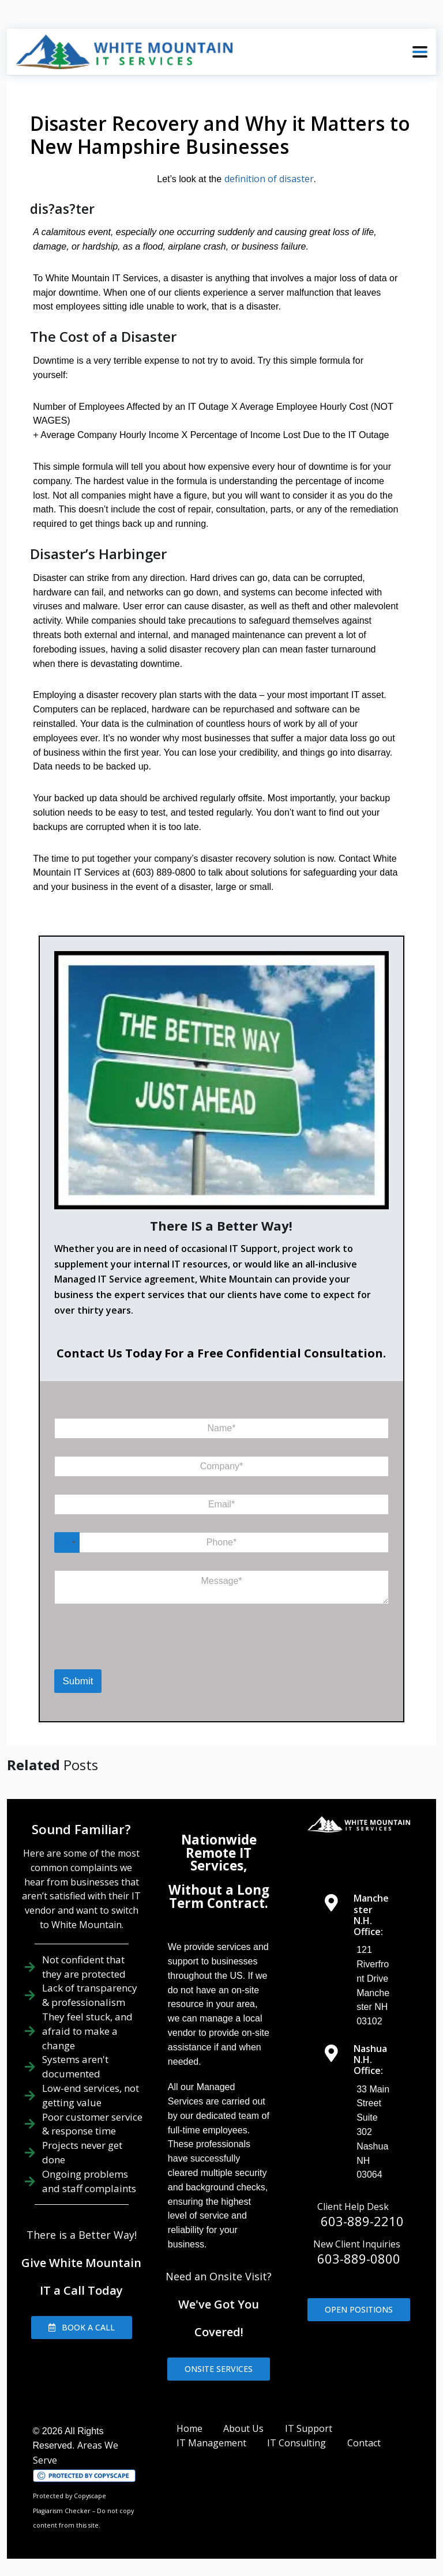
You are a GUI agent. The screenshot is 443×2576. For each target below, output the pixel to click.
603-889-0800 (358, 2258)
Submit (78, 1681)
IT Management (211, 2443)
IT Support (308, 2428)
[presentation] (102, 1652)
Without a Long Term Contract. (218, 1896)
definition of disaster (268, 178)
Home (189, 2428)
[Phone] (221, 1542)
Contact (364, 2443)
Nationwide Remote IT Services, (219, 1853)
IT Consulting (296, 2443)
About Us (243, 2428)
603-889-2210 (362, 2221)
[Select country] (67, 1542)
